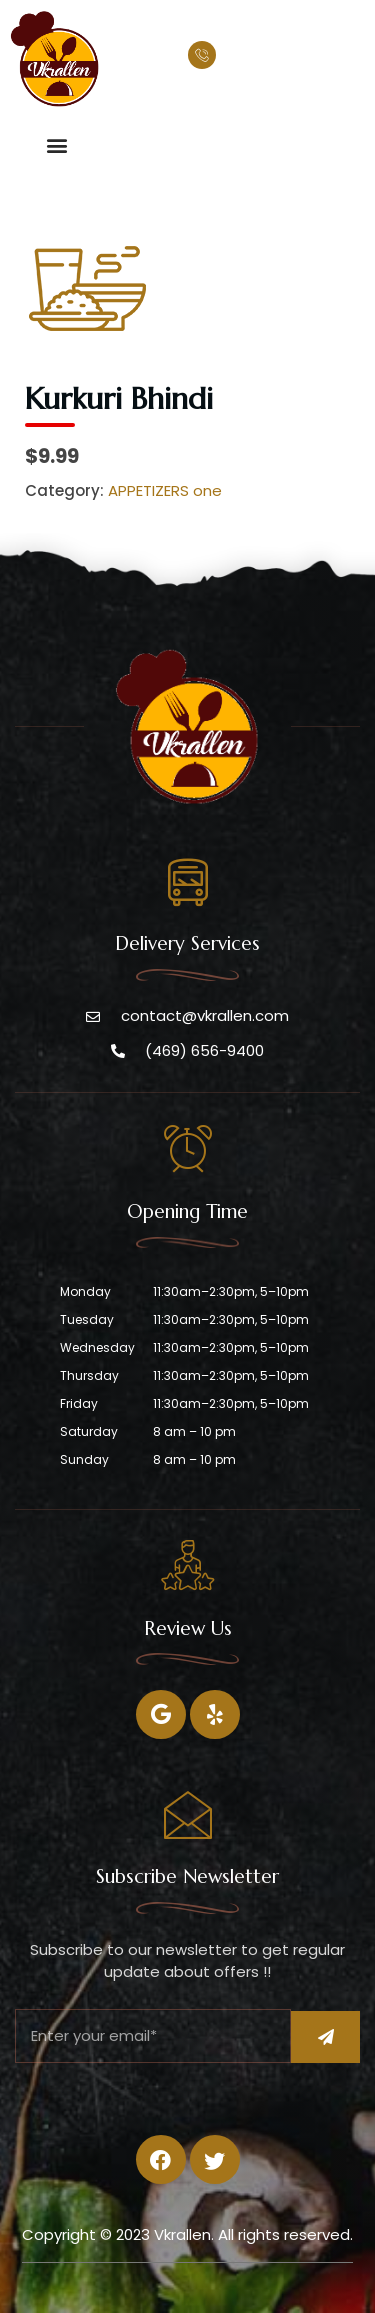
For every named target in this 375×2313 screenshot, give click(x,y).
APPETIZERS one (165, 490)
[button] (56, 144)
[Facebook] (161, 1714)
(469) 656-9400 (285, 57)
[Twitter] (215, 1714)
